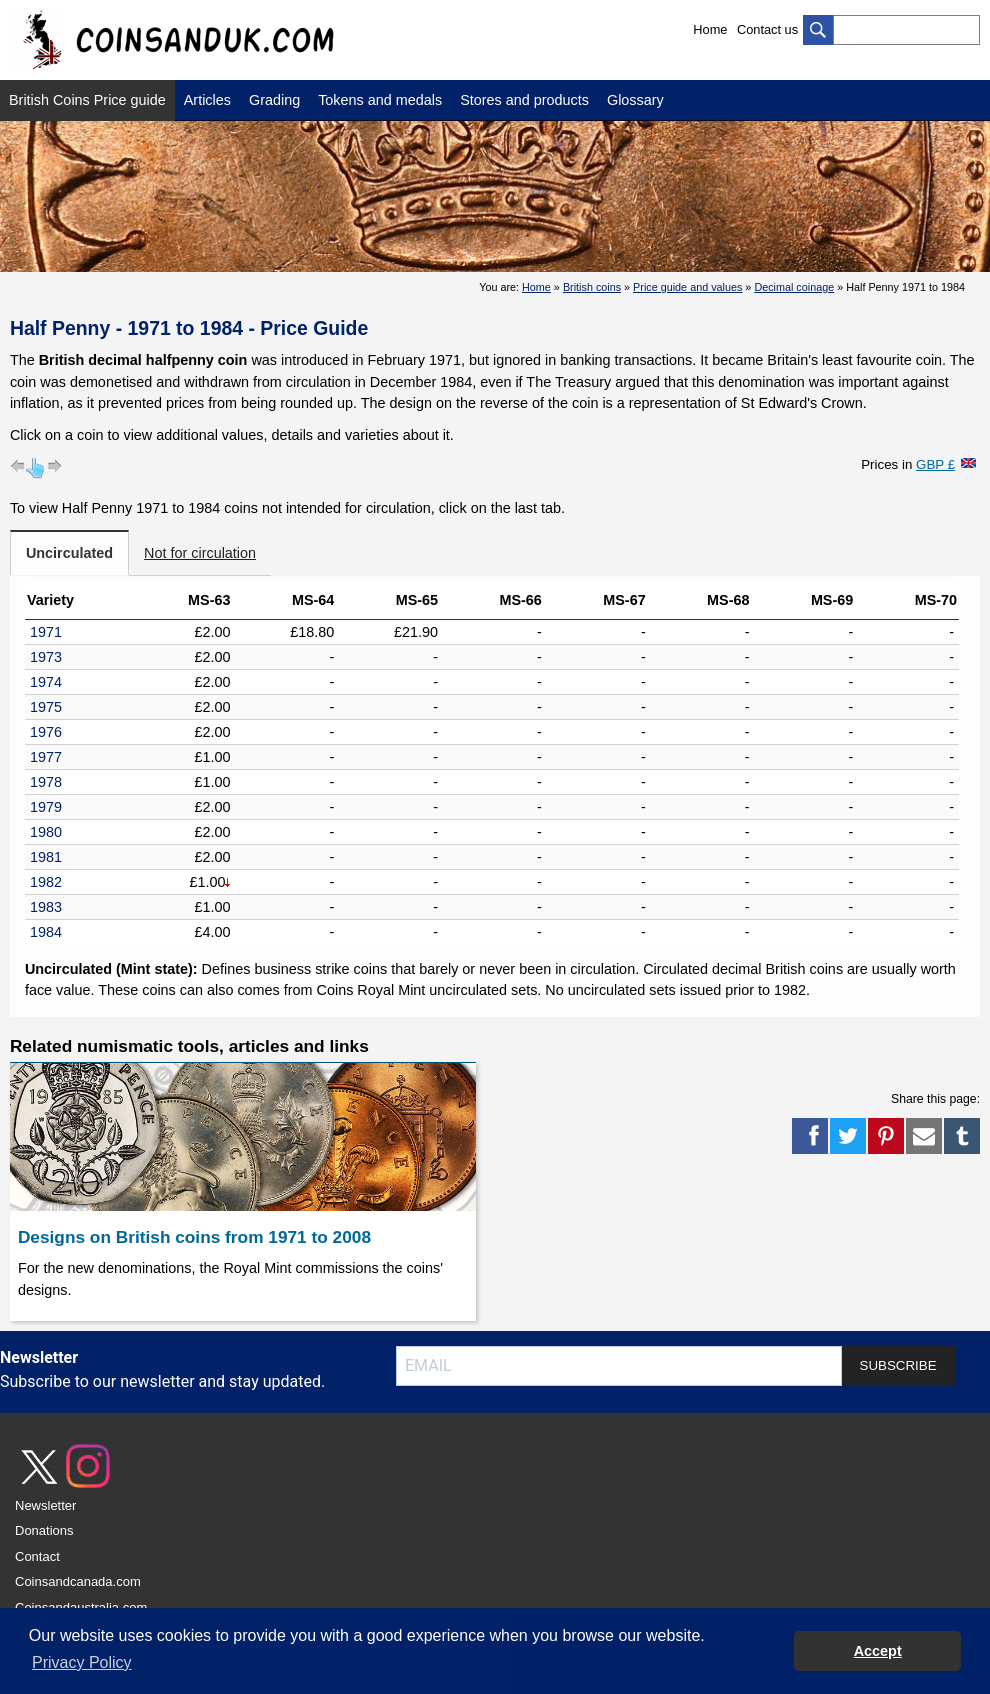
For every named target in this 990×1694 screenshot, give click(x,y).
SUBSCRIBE (898, 1365)
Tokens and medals (380, 100)
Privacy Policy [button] (82, 1662)
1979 (46, 807)
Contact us (767, 29)
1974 (46, 682)
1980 (46, 832)
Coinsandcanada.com (78, 1581)
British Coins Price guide (87, 100)
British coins (592, 287)
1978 (46, 782)
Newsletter (45, 1505)
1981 (46, 857)
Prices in (908, 464)
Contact (37, 1556)
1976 (46, 732)
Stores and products (524, 100)
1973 (46, 657)
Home (710, 29)
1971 (46, 632)
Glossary (635, 100)
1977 (46, 757)
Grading (274, 100)
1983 (46, 907)
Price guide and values (687, 287)
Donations (44, 1530)
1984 (46, 932)
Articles (207, 100)
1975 (46, 707)
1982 (46, 882)
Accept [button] (878, 1651)
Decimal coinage (794, 287)
